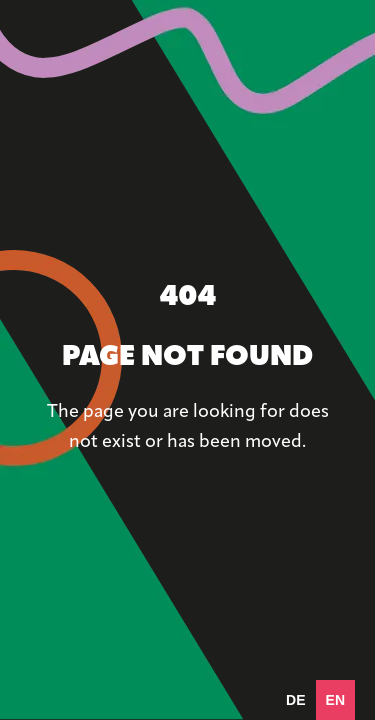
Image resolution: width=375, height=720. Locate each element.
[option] (295, 700)
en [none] (335, 700)
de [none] (295, 700)
